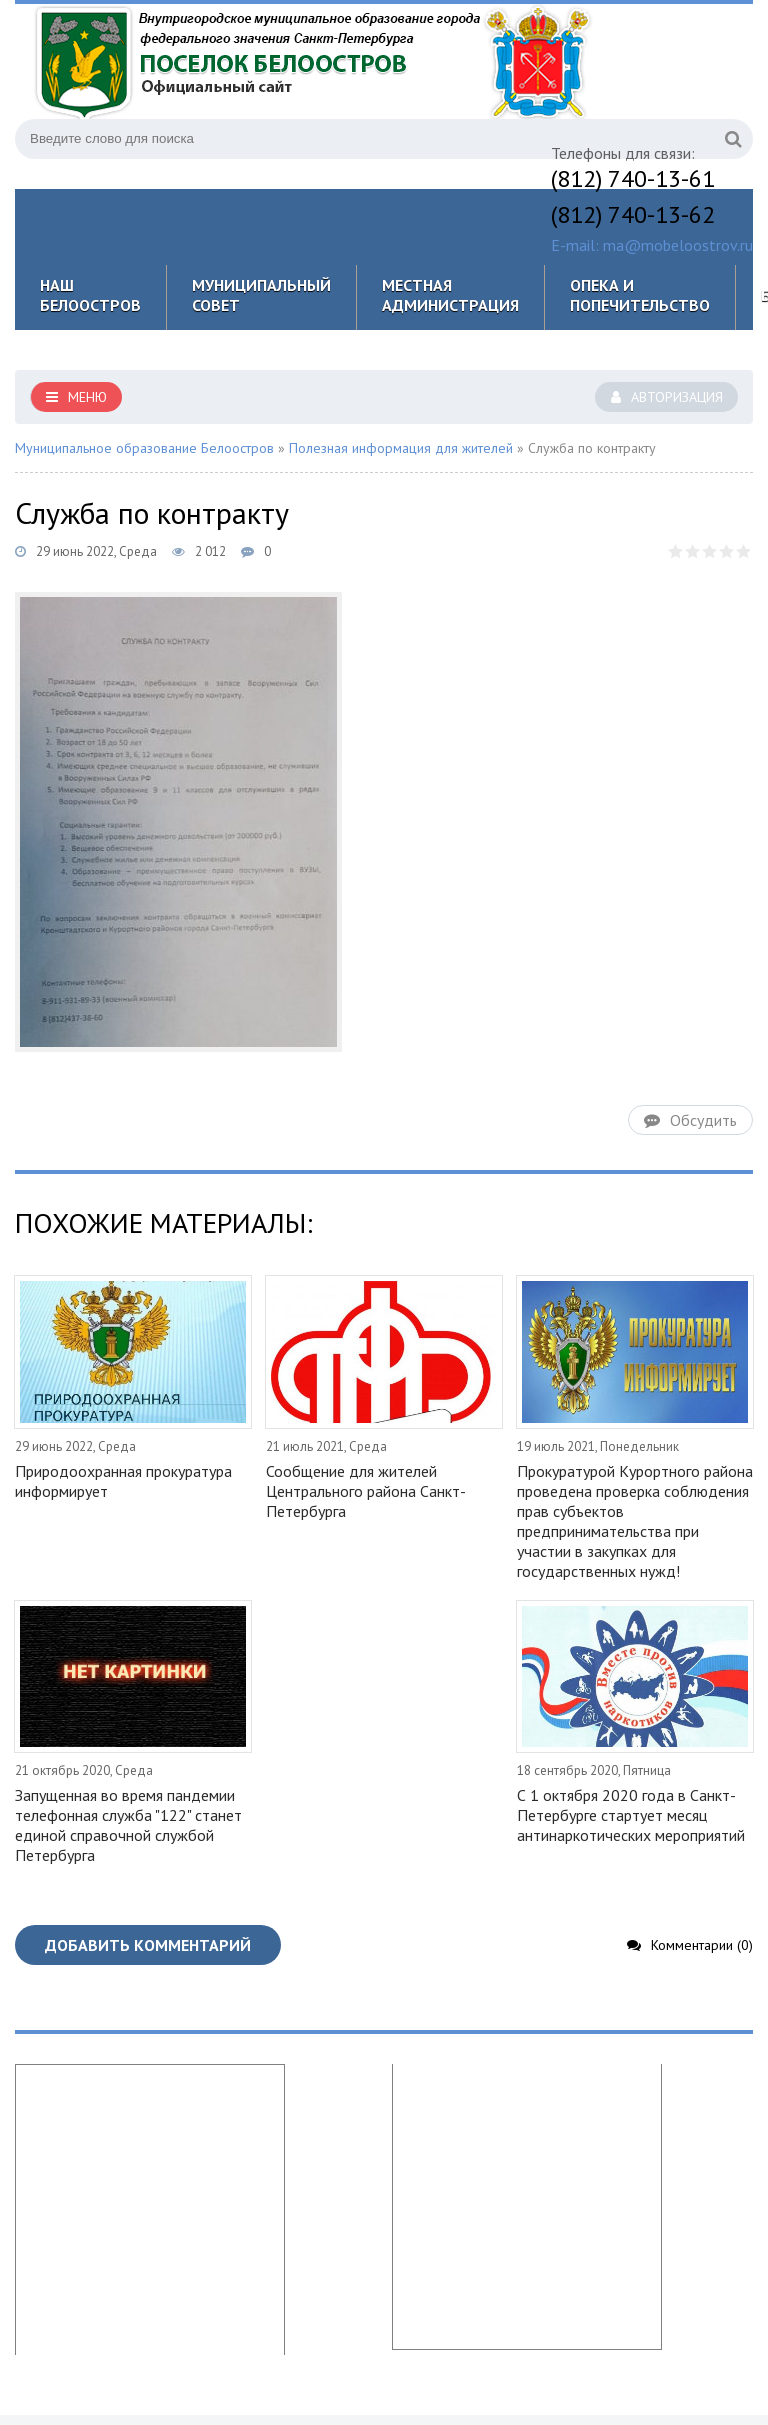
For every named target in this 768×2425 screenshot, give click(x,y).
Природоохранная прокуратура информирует (123, 1481)
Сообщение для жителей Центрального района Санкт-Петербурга (366, 1491)
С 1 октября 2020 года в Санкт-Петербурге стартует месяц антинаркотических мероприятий (631, 1815)
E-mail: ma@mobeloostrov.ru (652, 245)
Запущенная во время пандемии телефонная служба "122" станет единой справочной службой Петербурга (128, 1825)
